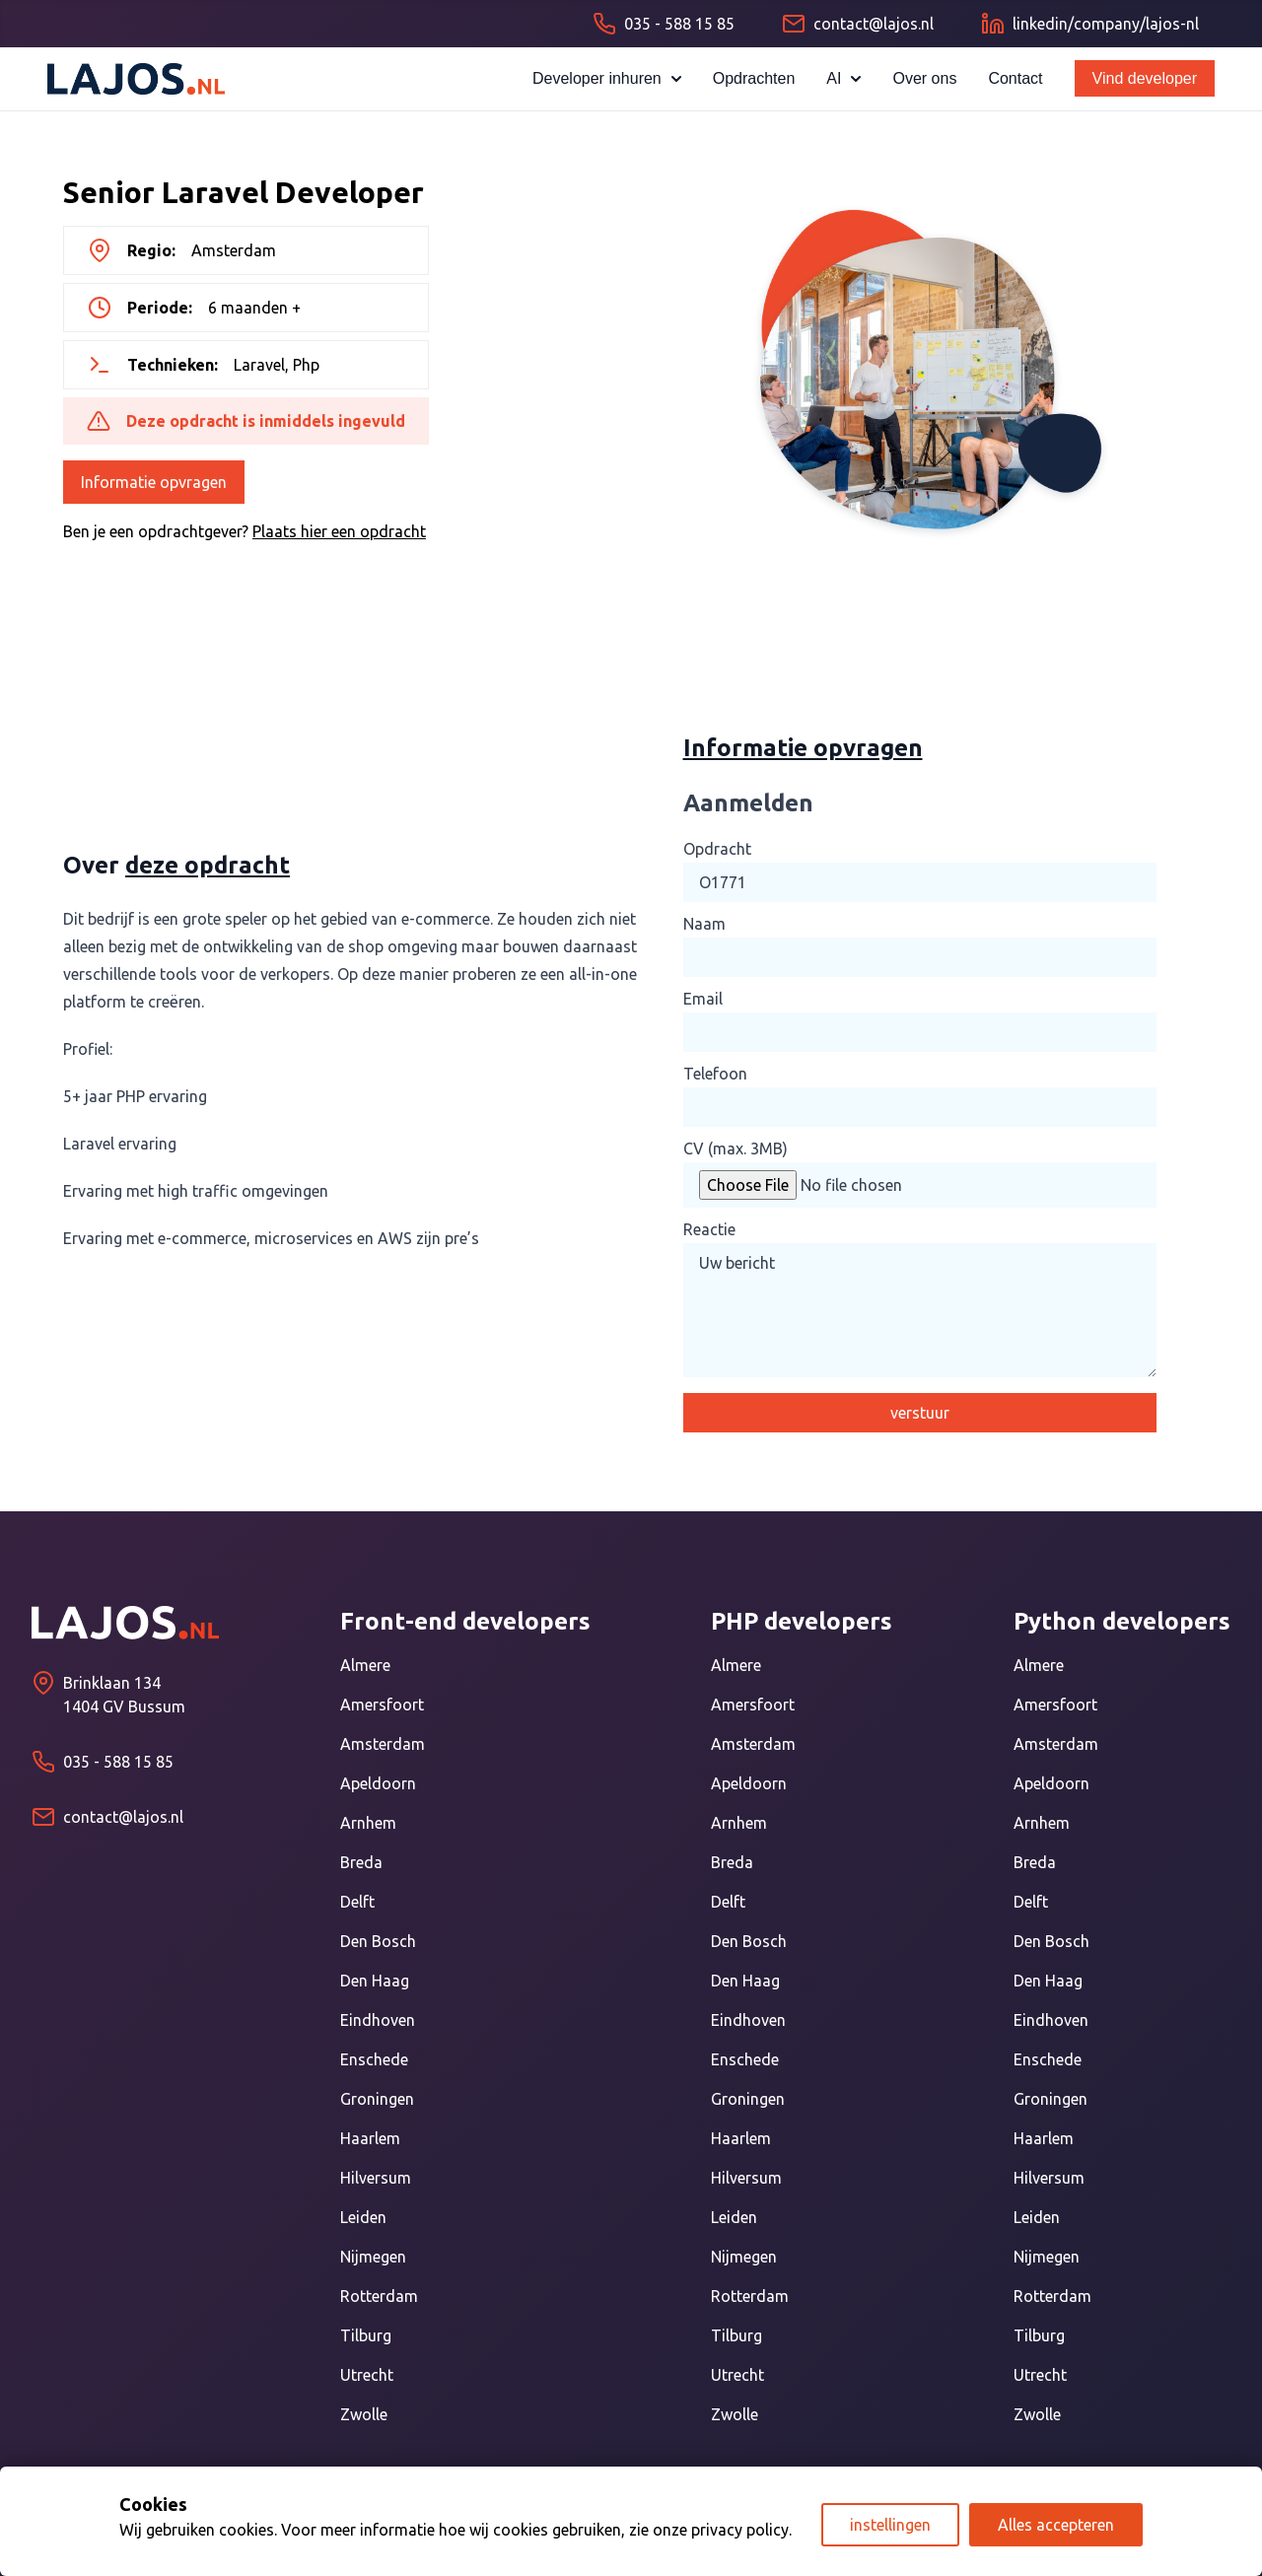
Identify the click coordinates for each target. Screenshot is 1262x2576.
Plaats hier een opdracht (339, 531)
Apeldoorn (378, 1783)
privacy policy (740, 2530)
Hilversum (375, 2178)
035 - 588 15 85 (118, 1762)
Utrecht (366, 2375)
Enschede (374, 2059)
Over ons (924, 78)
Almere (365, 1665)
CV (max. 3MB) (735, 1148)
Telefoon (715, 1073)
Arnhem (368, 1823)
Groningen (377, 2099)
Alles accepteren (1056, 2525)
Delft (357, 1902)
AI (843, 78)
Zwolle (363, 2414)
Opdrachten (754, 78)
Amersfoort (382, 1704)
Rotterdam (379, 2296)
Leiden (363, 2217)
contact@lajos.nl (123, 1817)
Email (703, 999)
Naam (704, 924)
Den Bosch (378, 1941)
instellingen (890, 2525)
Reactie (709, 1229)
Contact (1015, 78)
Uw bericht (920, 1310)
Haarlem (370, 2138)
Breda (361, 1862)
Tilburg (365, 2335)
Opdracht (717, 849)
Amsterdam (382, 1744)
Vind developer (1144, 78)
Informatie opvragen (154, 482)
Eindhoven (377, 2020)
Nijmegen (373, 2256)
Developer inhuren (606, 78)
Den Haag (374, 1980)
